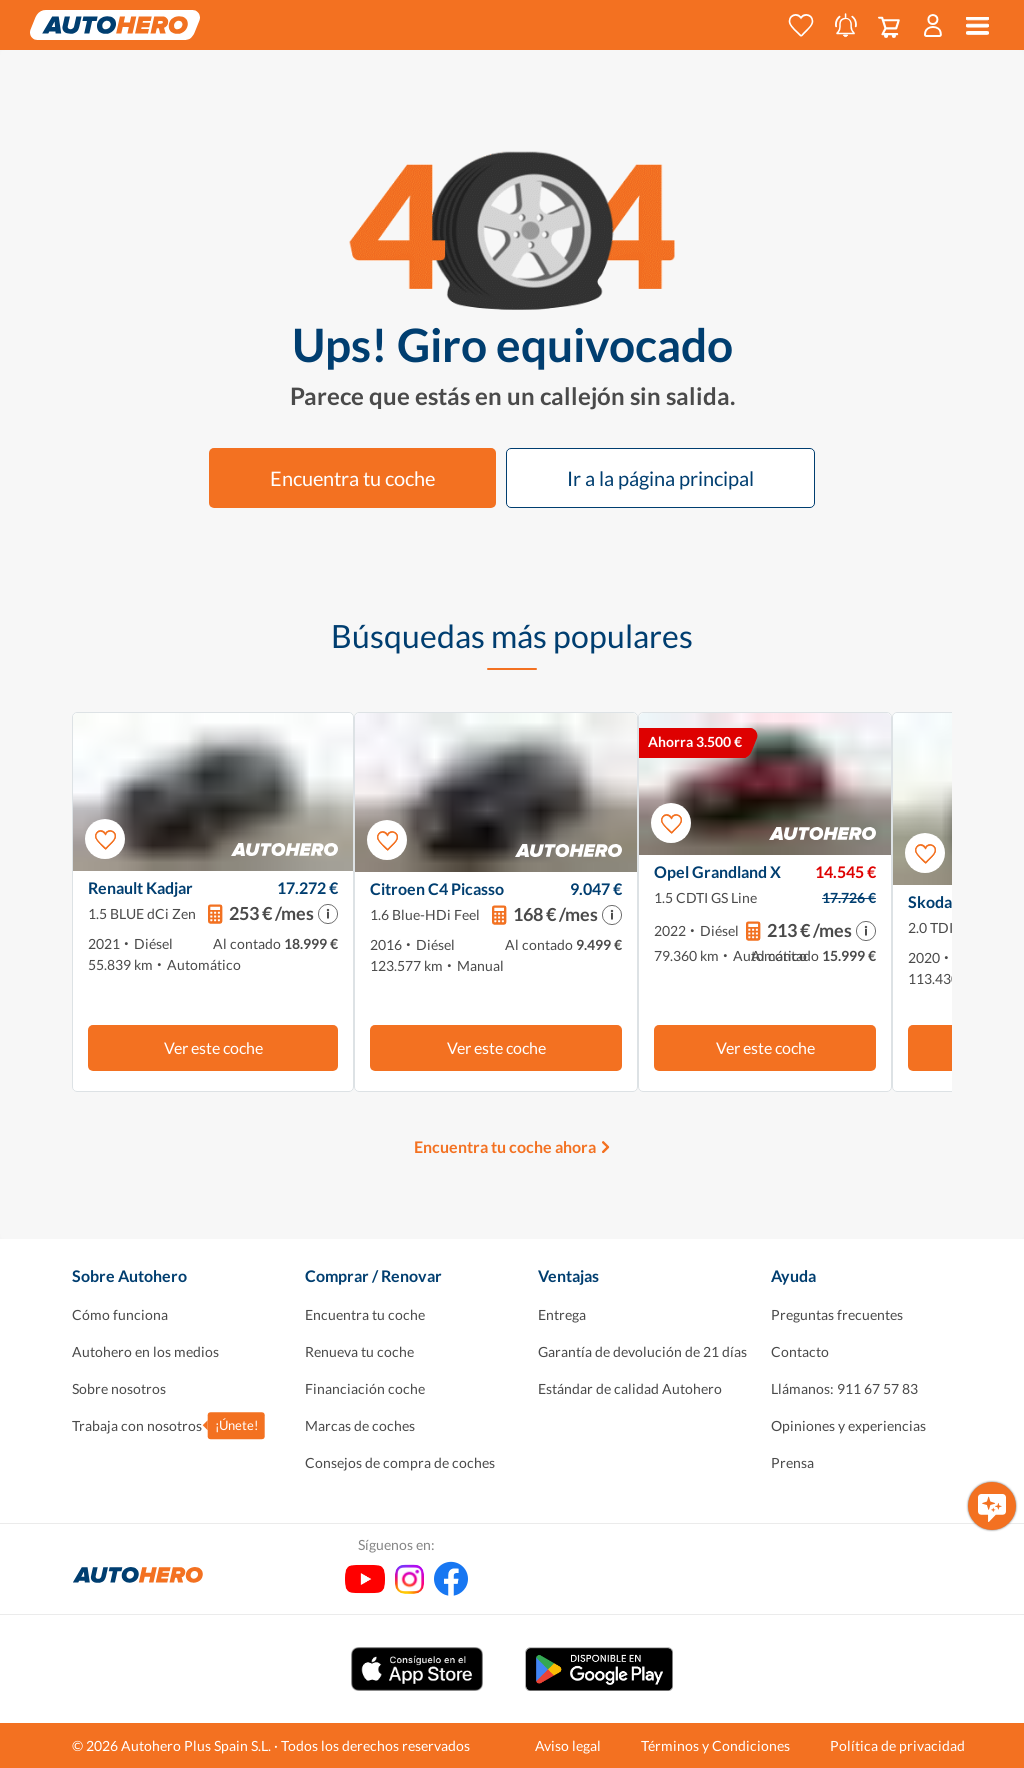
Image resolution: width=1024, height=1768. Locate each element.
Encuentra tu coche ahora (505, 1146)
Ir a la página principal (660, 478)
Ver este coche (213, 1047)
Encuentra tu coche (352, 478)
